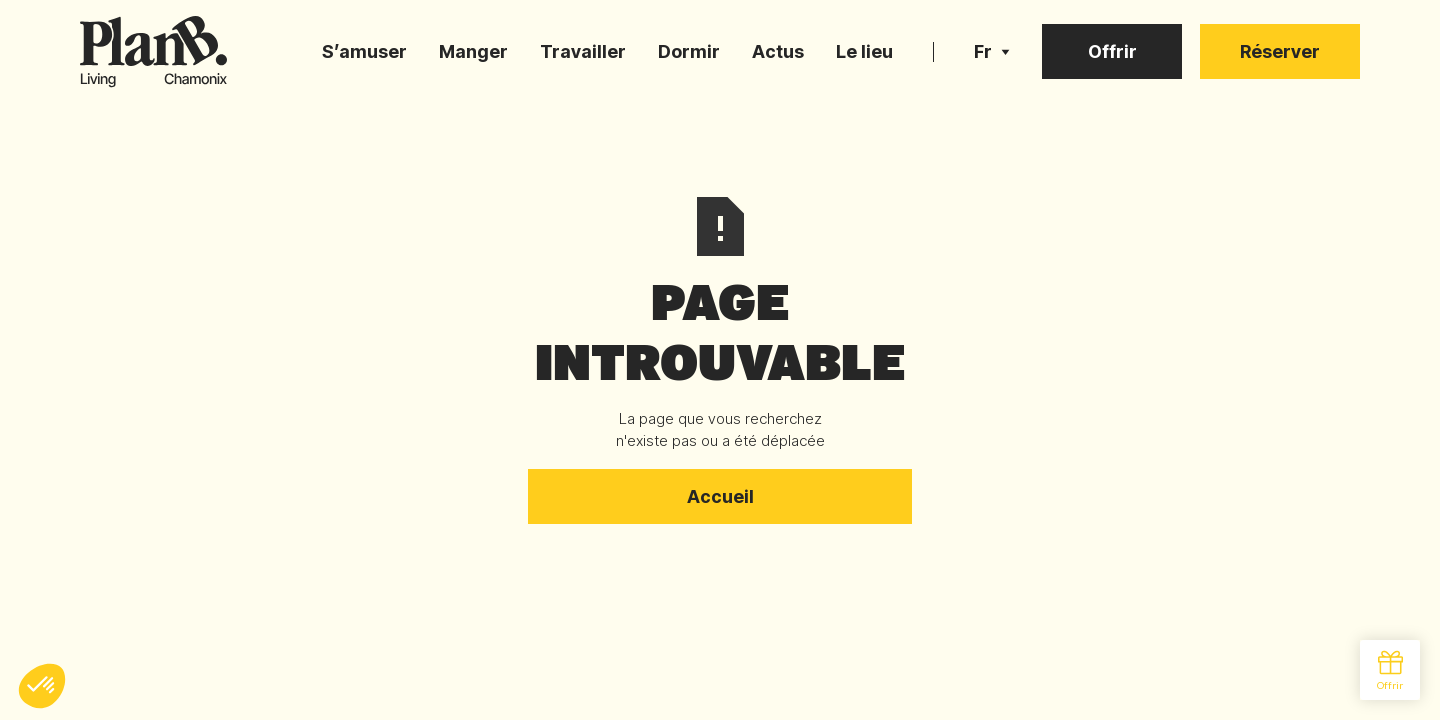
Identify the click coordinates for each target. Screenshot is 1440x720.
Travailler (583, 51)
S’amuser (364, 51)
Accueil (720, 496)
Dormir (689, 51)
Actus (778, 51)
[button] (992, 52)
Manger (473, 51)
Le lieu (864, 51)
